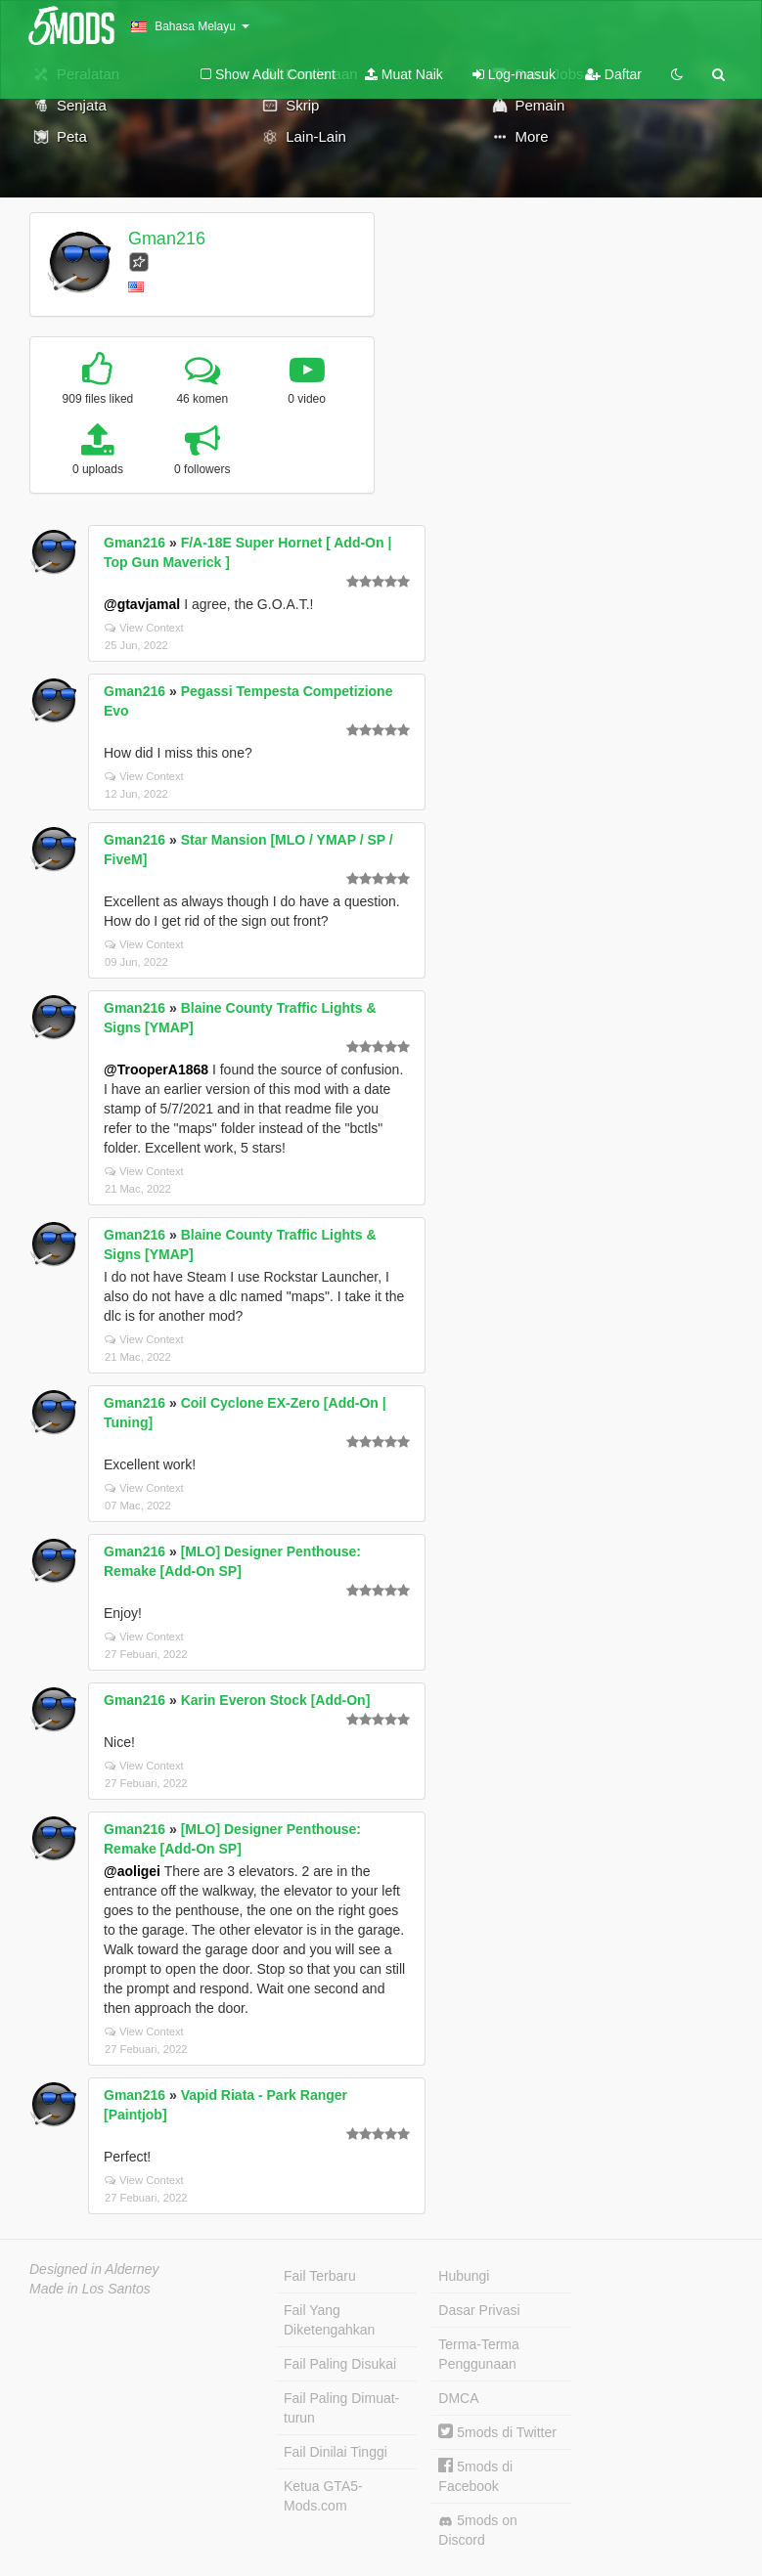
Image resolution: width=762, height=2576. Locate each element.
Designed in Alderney (94, 2269)
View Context (144, 627)
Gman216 (166, 238)
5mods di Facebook (475, 2476)
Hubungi (463, 2276)
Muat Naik (404, 74)
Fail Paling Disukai (340, 2364)
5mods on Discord (477, 2530)
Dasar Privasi (478, 2310)
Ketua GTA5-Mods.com (323, 2495)
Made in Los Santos (90, 2288)
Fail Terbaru (320, 2276)
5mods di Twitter (497, 2432)
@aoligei (132, 1871)
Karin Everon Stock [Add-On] (276, 1700)
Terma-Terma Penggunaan (478, 2354)
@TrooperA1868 (156, 1069)
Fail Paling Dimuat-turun (341, 2407)
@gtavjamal (142, 604)
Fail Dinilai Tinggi (335, 2452)
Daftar (613, 74)
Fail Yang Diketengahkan (329, 2319)
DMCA (458, 2398)
